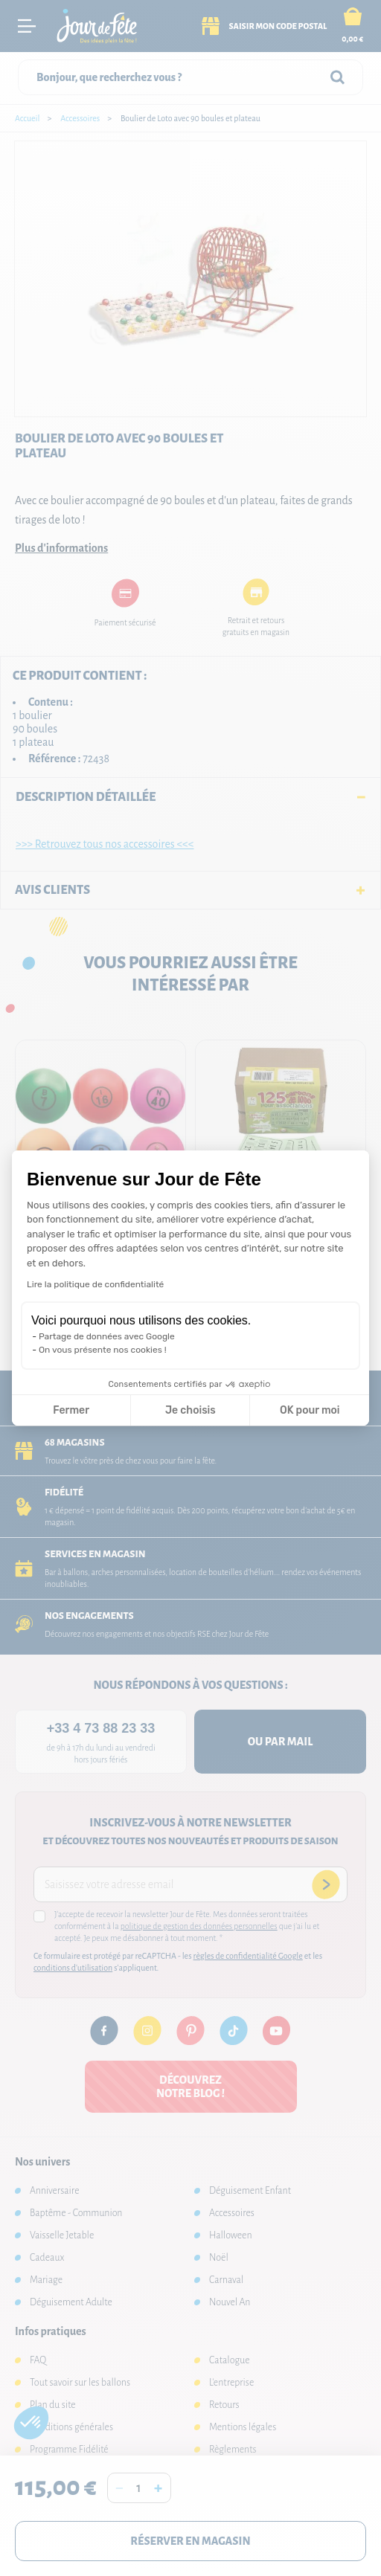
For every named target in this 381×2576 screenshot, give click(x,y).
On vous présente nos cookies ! (103, 1350)
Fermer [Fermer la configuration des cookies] (71, 1410)
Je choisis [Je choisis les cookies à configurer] (190, 1410)
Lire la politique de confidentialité (95, 1284)
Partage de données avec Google (107, 1336)
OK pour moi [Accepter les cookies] (310, 1410)
